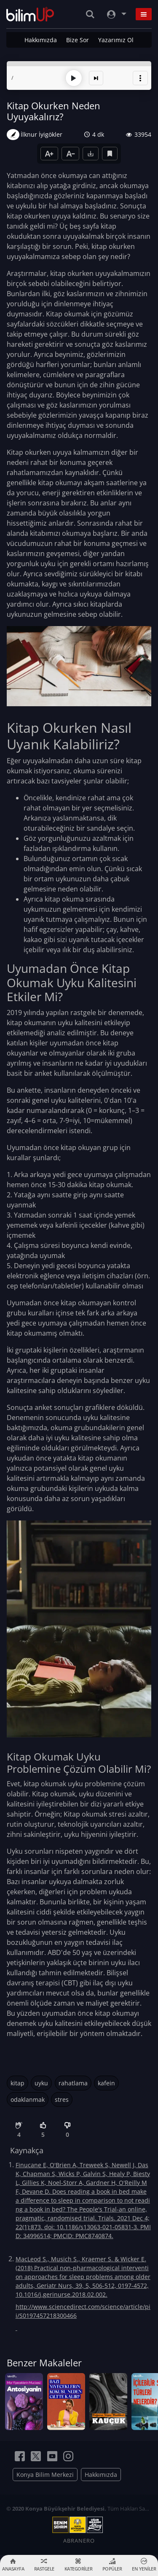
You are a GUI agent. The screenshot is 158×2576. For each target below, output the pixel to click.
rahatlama (73, 2083)
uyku (41, 2083)
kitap (17, 2083)
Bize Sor (77, 40)
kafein (106, 2083)
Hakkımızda (40, 40)
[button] (140, 78)
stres (62, 2099)
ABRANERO (79, 2540)
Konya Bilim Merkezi (45, 2475)
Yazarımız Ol (116, 40)
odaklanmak (28, 2099)
